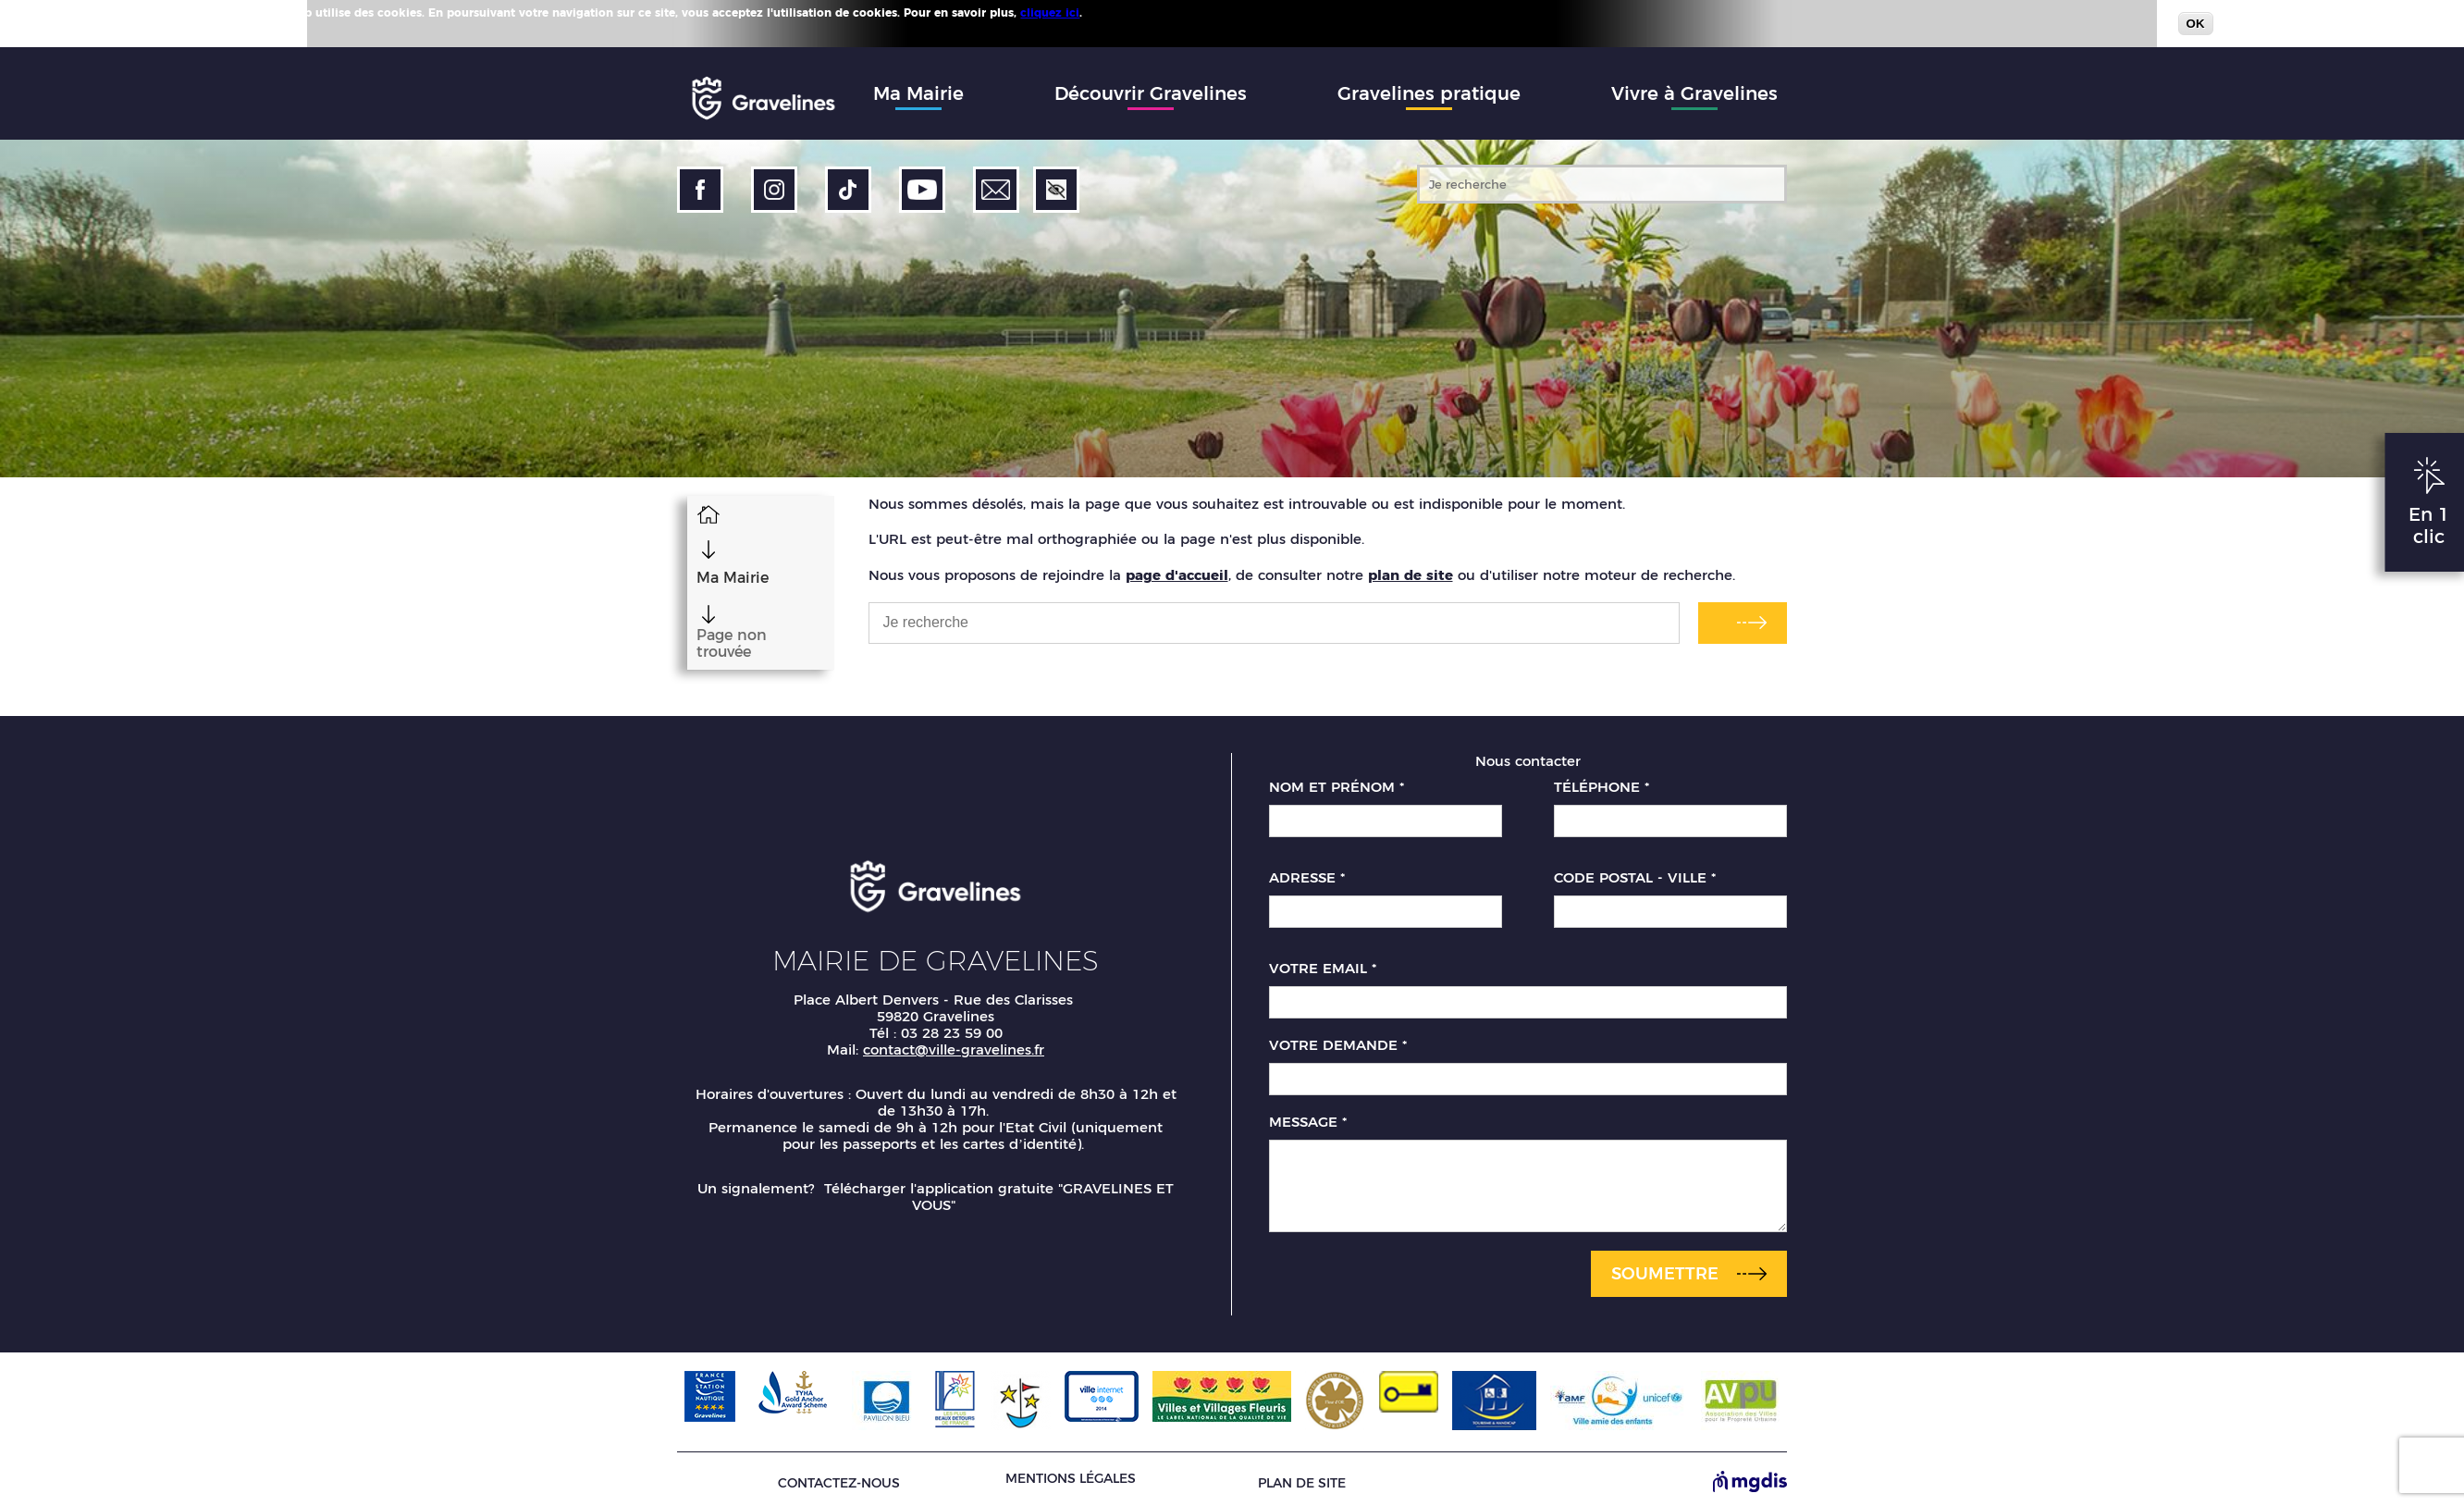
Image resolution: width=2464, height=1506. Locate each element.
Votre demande (1338, 1038)
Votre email (1322, 961)
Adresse (1307, 870)
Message (1308, 1114)
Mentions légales (1070, 1471)
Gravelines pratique (1429, 93)
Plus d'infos (1119, 12)
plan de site (1410, 575)
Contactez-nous (839, 1475)
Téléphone (1601, 780)
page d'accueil (1177, 575)
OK (2196, 24)
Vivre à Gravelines (1694, 93)
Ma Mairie (918, 93)
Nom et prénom (1336, 780)
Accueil (697, 513)
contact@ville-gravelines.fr (953, 1041)
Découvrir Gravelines (1150, 93)
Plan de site (1302, 1475)
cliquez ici (1049, 12)
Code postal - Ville (1635, 870)
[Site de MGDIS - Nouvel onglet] (1750, 1475)
